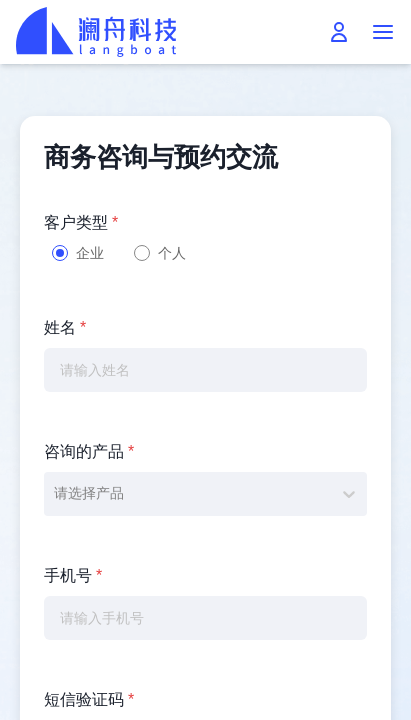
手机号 (73, 575)
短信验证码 (89, 699)
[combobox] (56, 493)
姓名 (65, 327)
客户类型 (81, 222)
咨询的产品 (89, 451)
